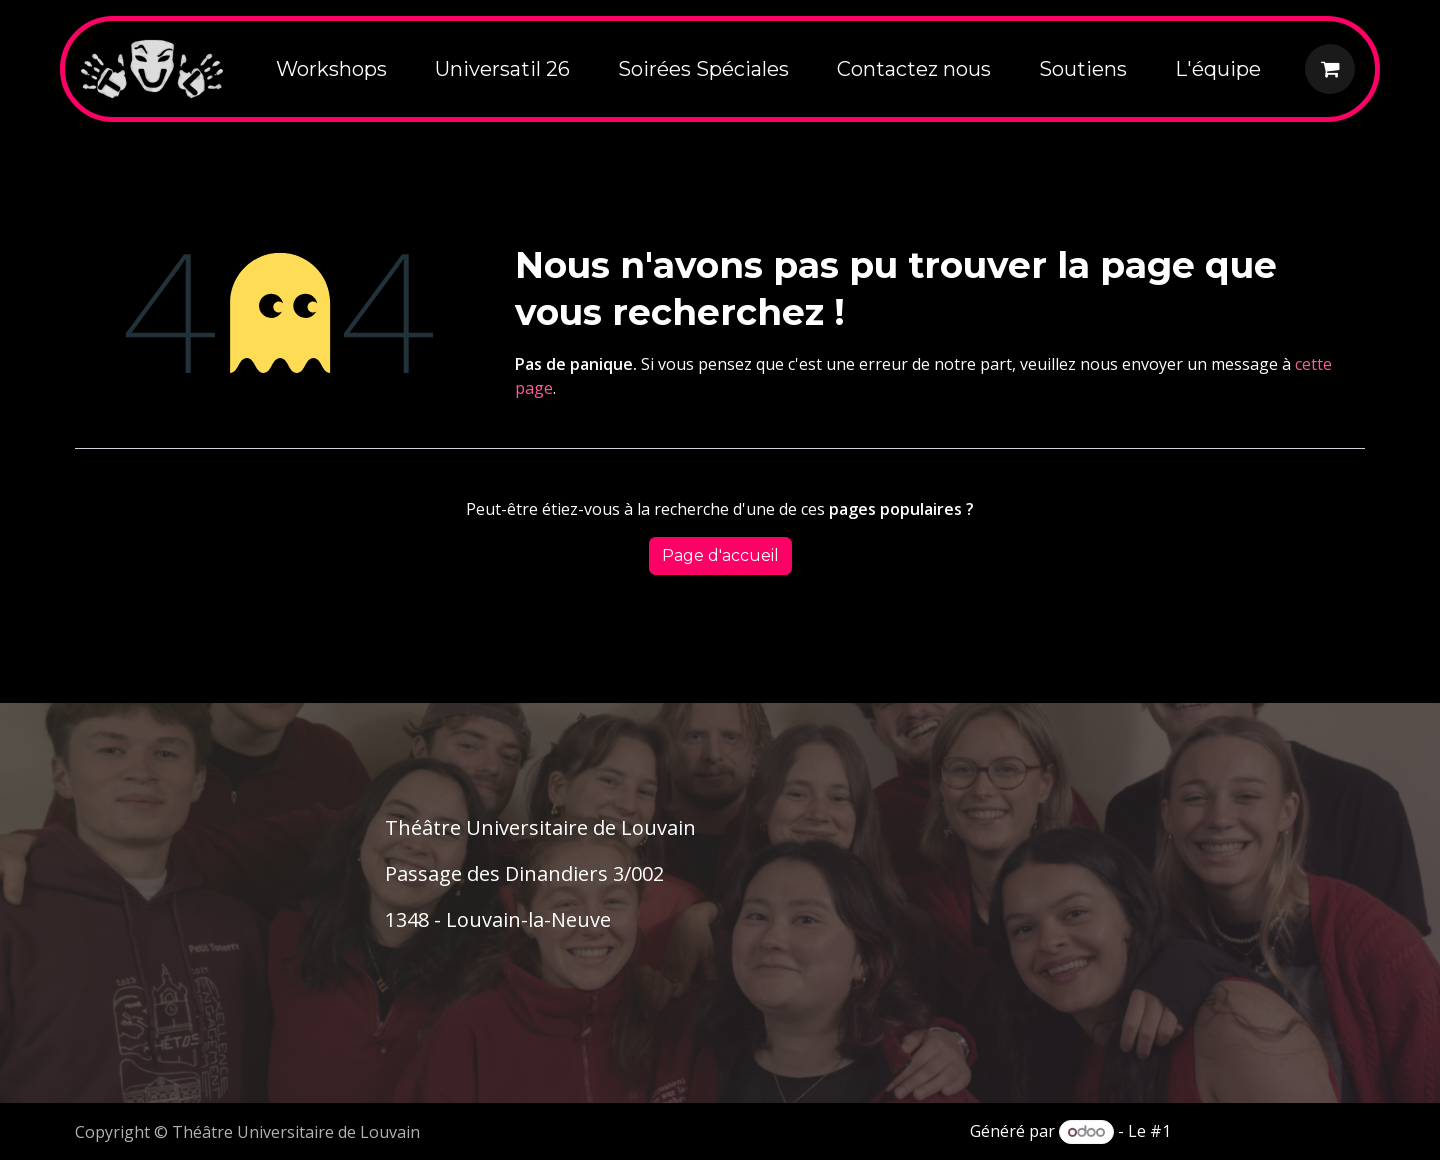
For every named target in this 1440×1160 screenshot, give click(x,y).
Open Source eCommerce (1270, 1131)
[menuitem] (331, 69)
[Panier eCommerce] (1330, 69)
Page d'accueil (720, 555)
